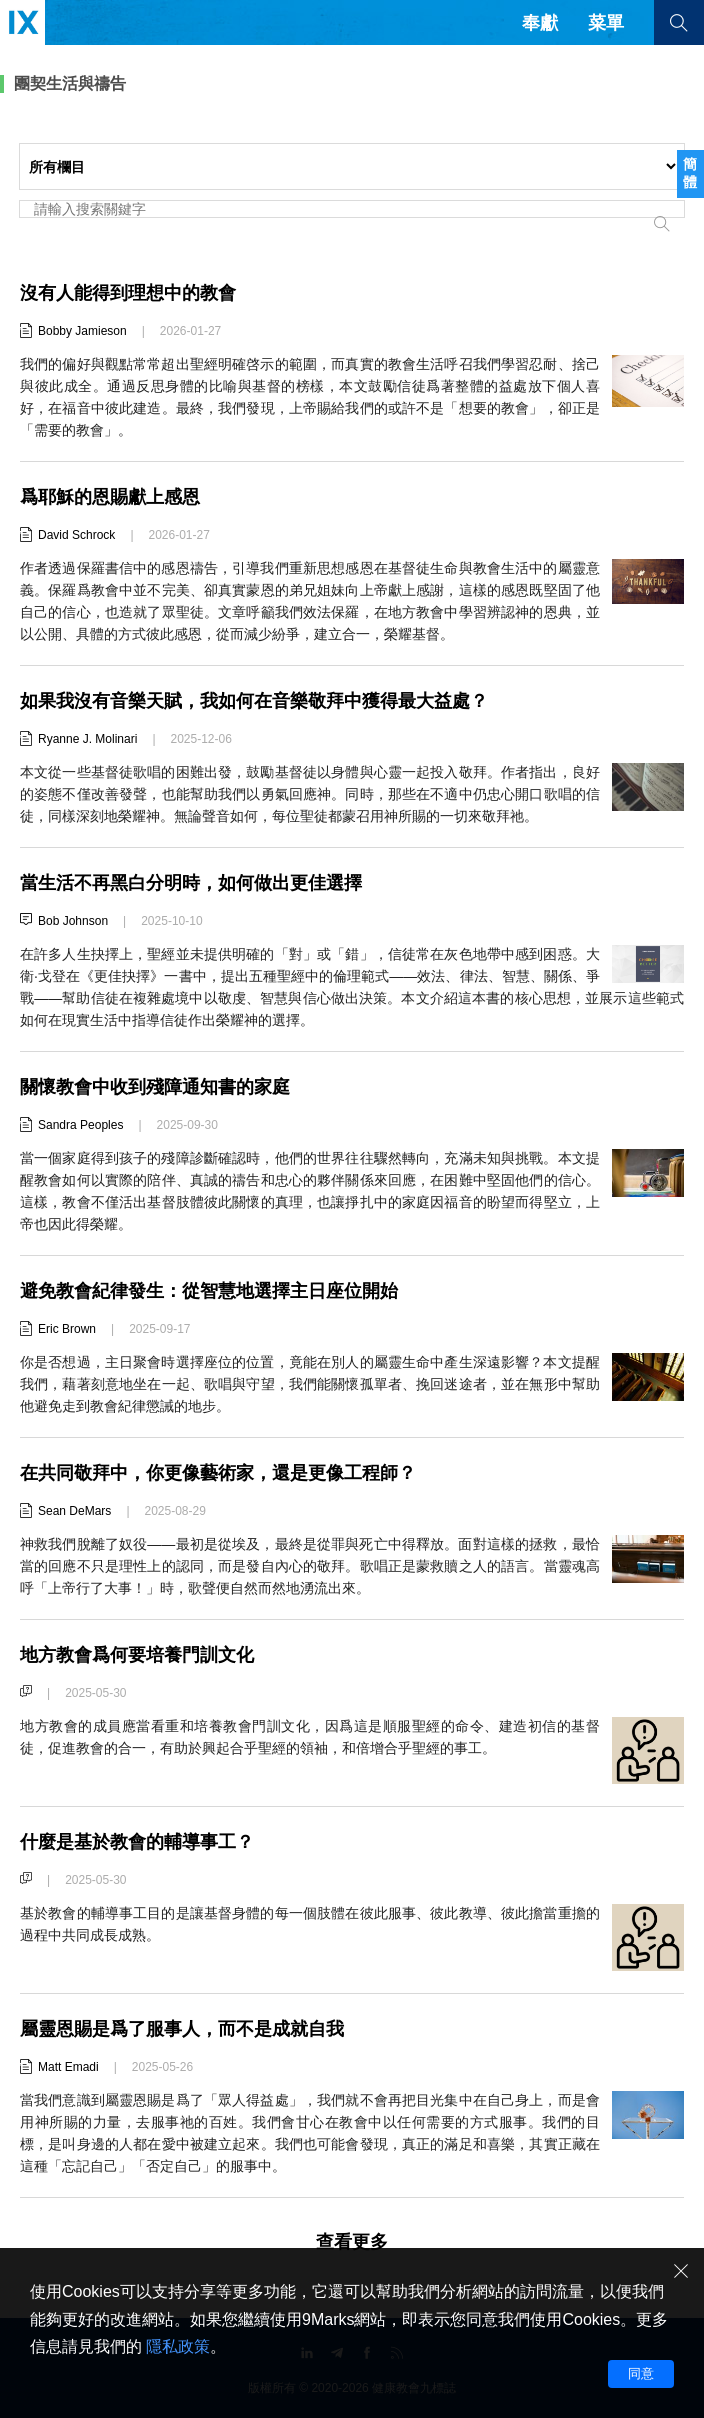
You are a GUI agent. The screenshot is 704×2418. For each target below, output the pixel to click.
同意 (641, 2373)
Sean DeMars (74, 1511)
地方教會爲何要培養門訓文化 (137, 1655)
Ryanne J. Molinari (87, 739)
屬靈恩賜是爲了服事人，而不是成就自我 (182, 2029)
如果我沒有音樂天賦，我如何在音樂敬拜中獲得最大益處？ (254, 701)
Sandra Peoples (80, 1125)
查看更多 (352, 2242)
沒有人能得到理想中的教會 (128, 293)
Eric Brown (67, 1329)
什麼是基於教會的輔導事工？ (137, 1842)
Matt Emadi (68, 2067)
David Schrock (76, 535)
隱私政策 (178, 2346)
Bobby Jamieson (82, 331)
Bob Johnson (73, 921)
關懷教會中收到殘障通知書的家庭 (155, 1087)
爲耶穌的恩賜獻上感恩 (110, 497)
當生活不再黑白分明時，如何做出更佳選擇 (191, 883)
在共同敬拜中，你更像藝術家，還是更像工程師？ (218, 1473)
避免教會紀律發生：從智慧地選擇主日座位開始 (209, 1291)
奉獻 (540, 23)
